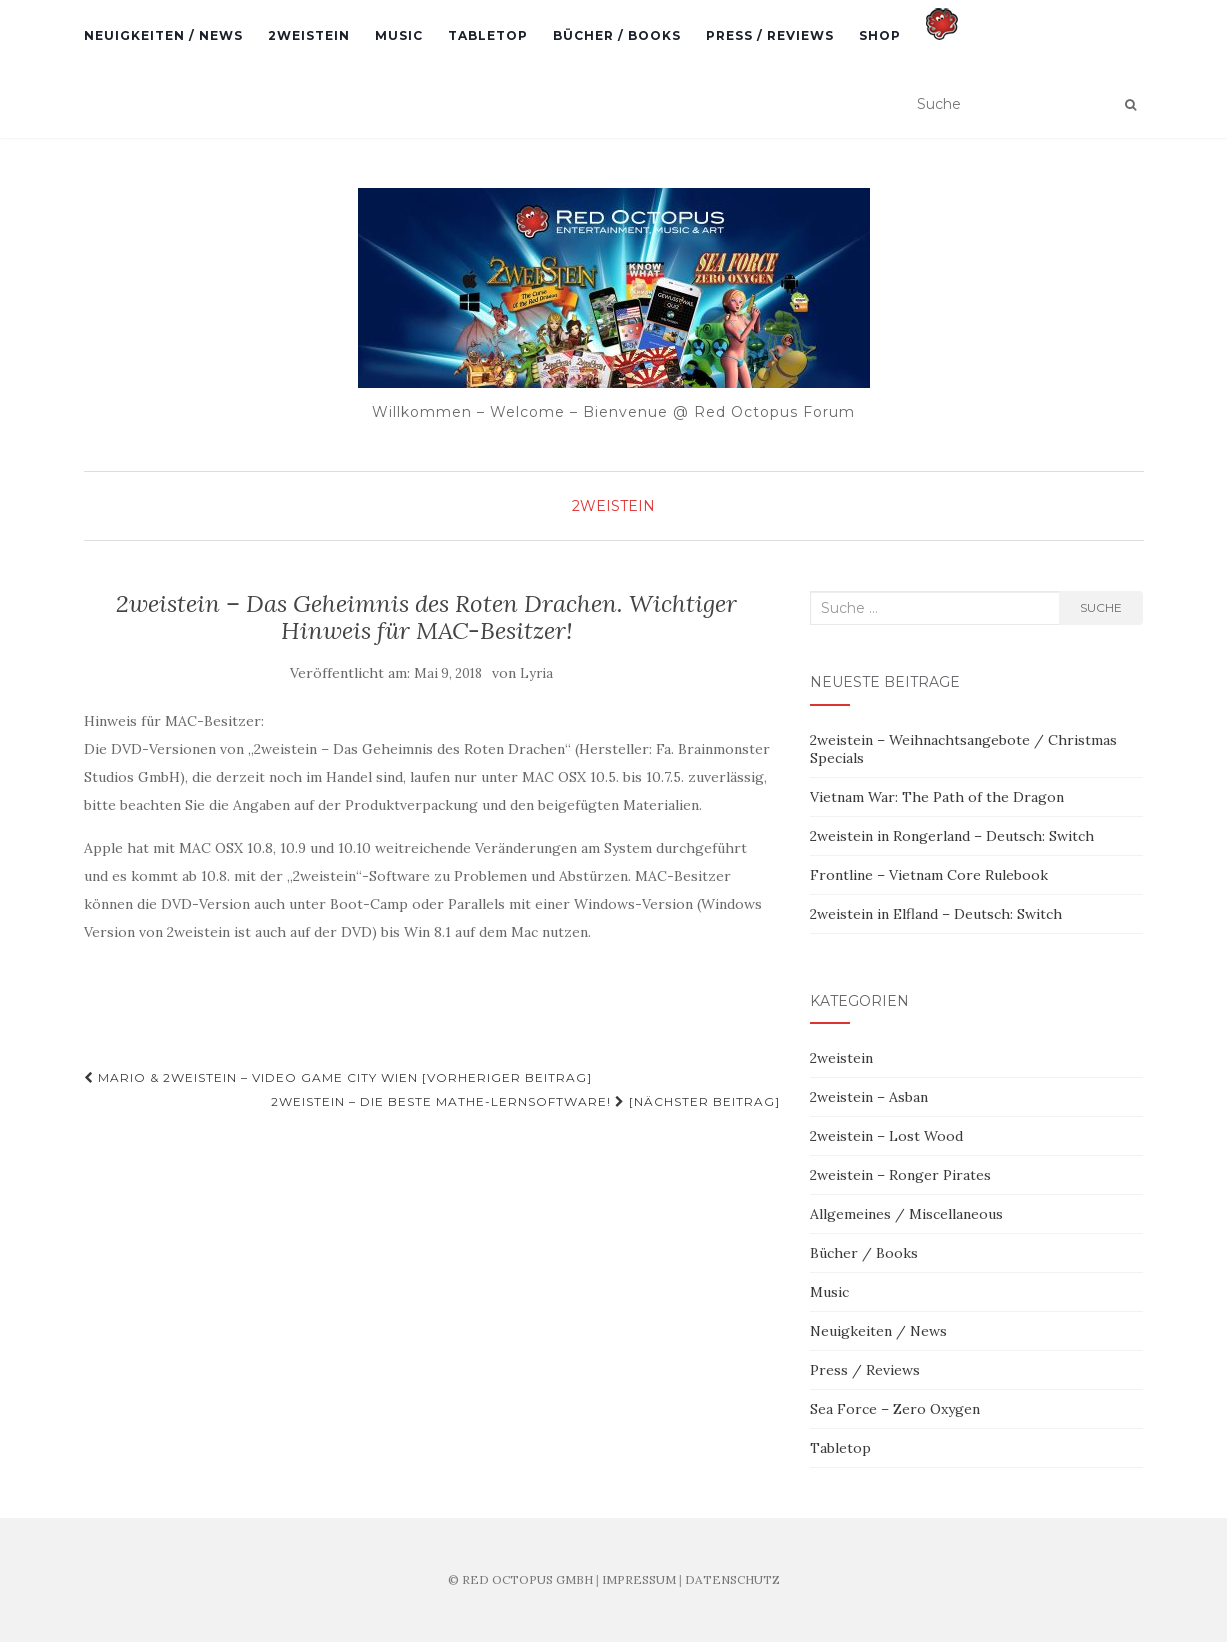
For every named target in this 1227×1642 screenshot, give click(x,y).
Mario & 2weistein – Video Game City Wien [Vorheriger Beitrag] (338, 1077)
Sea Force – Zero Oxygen (895, 1409)
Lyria (536, 673)
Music (399, 35)
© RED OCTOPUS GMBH (520, 1579)
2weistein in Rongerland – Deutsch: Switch (952, 836)
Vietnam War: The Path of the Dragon (937, 797)
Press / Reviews (770, 35)
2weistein (309, 35)
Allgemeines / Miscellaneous (906, 1214)
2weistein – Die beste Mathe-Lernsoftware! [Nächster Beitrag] (525, 1101)
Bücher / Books (617, 35)
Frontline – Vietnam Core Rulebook (929, 875)
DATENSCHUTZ (732, 1579)
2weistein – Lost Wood (886, 1136)
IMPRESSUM (639, 1579)
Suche (1101, 607)
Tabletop (488, 35)
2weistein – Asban (869, 1097)
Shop (880, 35)
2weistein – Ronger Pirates (900, 1175)
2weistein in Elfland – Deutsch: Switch (936, 914)
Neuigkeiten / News (163, 35)
